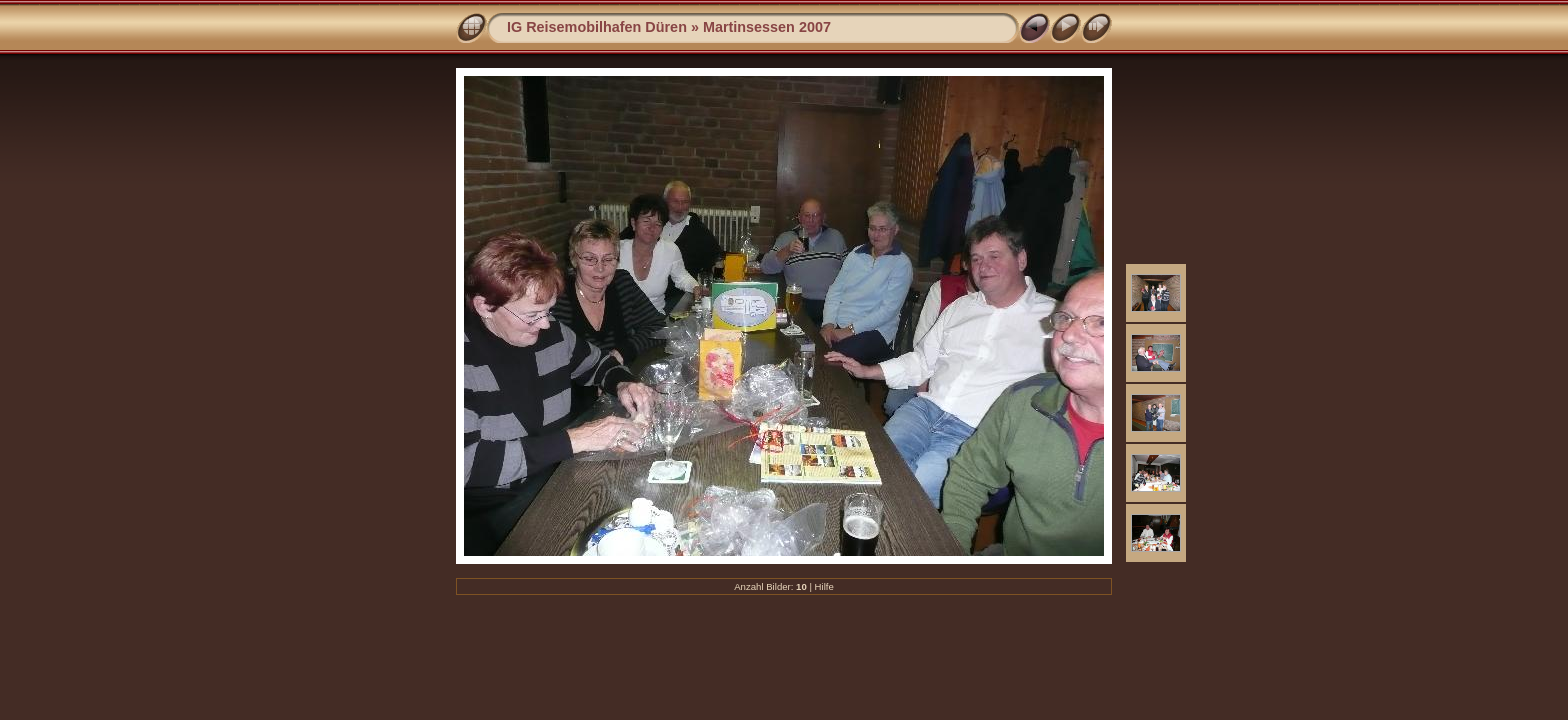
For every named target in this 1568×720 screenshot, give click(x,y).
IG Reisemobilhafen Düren (597, 27)
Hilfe (824, 586)
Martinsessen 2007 (767, 27)
